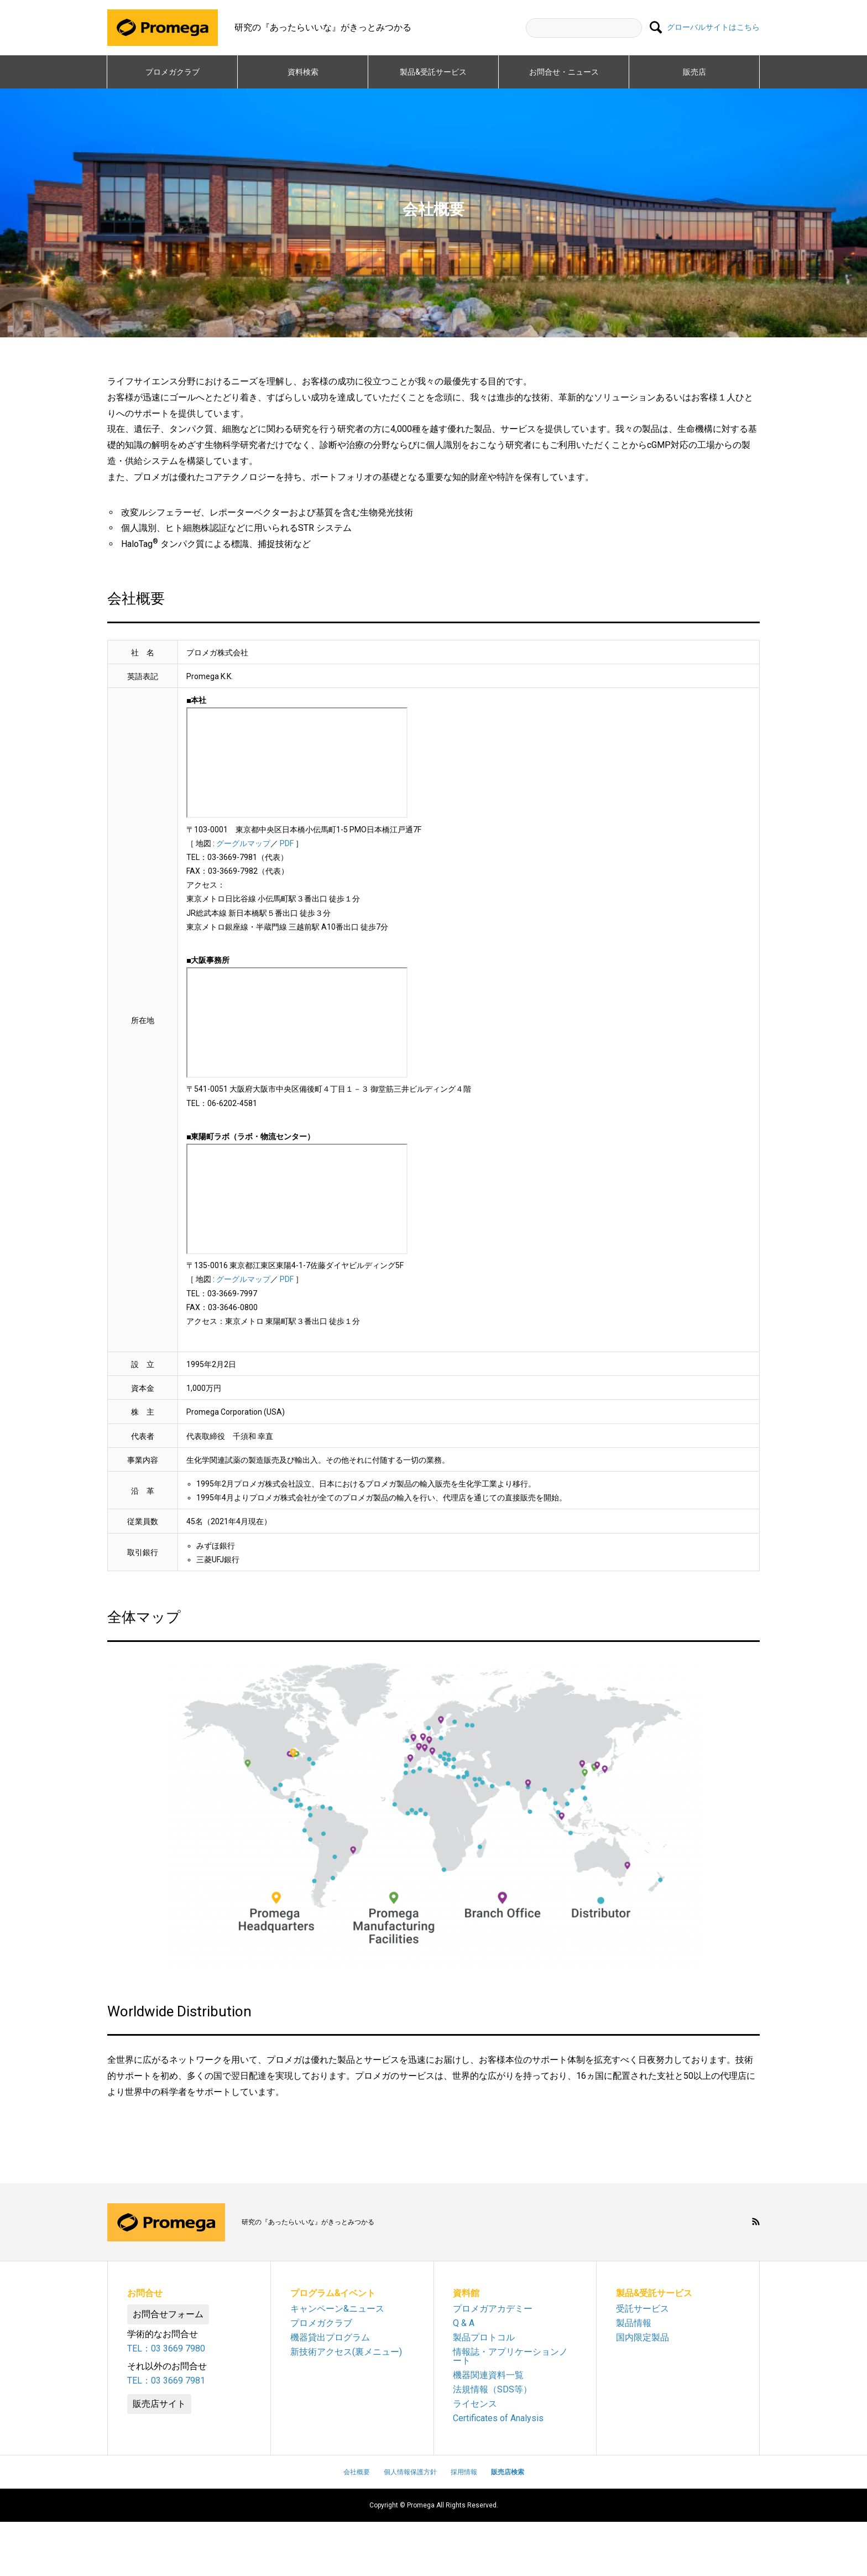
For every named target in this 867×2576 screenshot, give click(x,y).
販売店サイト (159, 2403)
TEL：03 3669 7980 (166, 2348)
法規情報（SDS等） (492, 2389)
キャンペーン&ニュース (337, 2308)
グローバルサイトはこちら (713, 28)
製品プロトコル (484, 2337)
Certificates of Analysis (498, 2418)
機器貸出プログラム (330, 2337)
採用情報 (464, 2472)
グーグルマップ (243, 843)
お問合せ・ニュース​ (564, 71)
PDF (287, 843)
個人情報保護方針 (410, 2472)
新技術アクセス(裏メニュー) (346, 2351)
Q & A (463, 2323)
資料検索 (303, 71)
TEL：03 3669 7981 (166, 2380)
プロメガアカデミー (492, 2308)
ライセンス (475, 2403)
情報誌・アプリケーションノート (510, 2356)
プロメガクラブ (172, 71)
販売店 (694, 71)
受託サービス (642, 2308)
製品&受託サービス (437, 71)
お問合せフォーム (168, 2314)
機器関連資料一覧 (488, 2375)
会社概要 (356, 2472)
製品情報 (633, 2323)
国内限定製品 (642, 2337)
